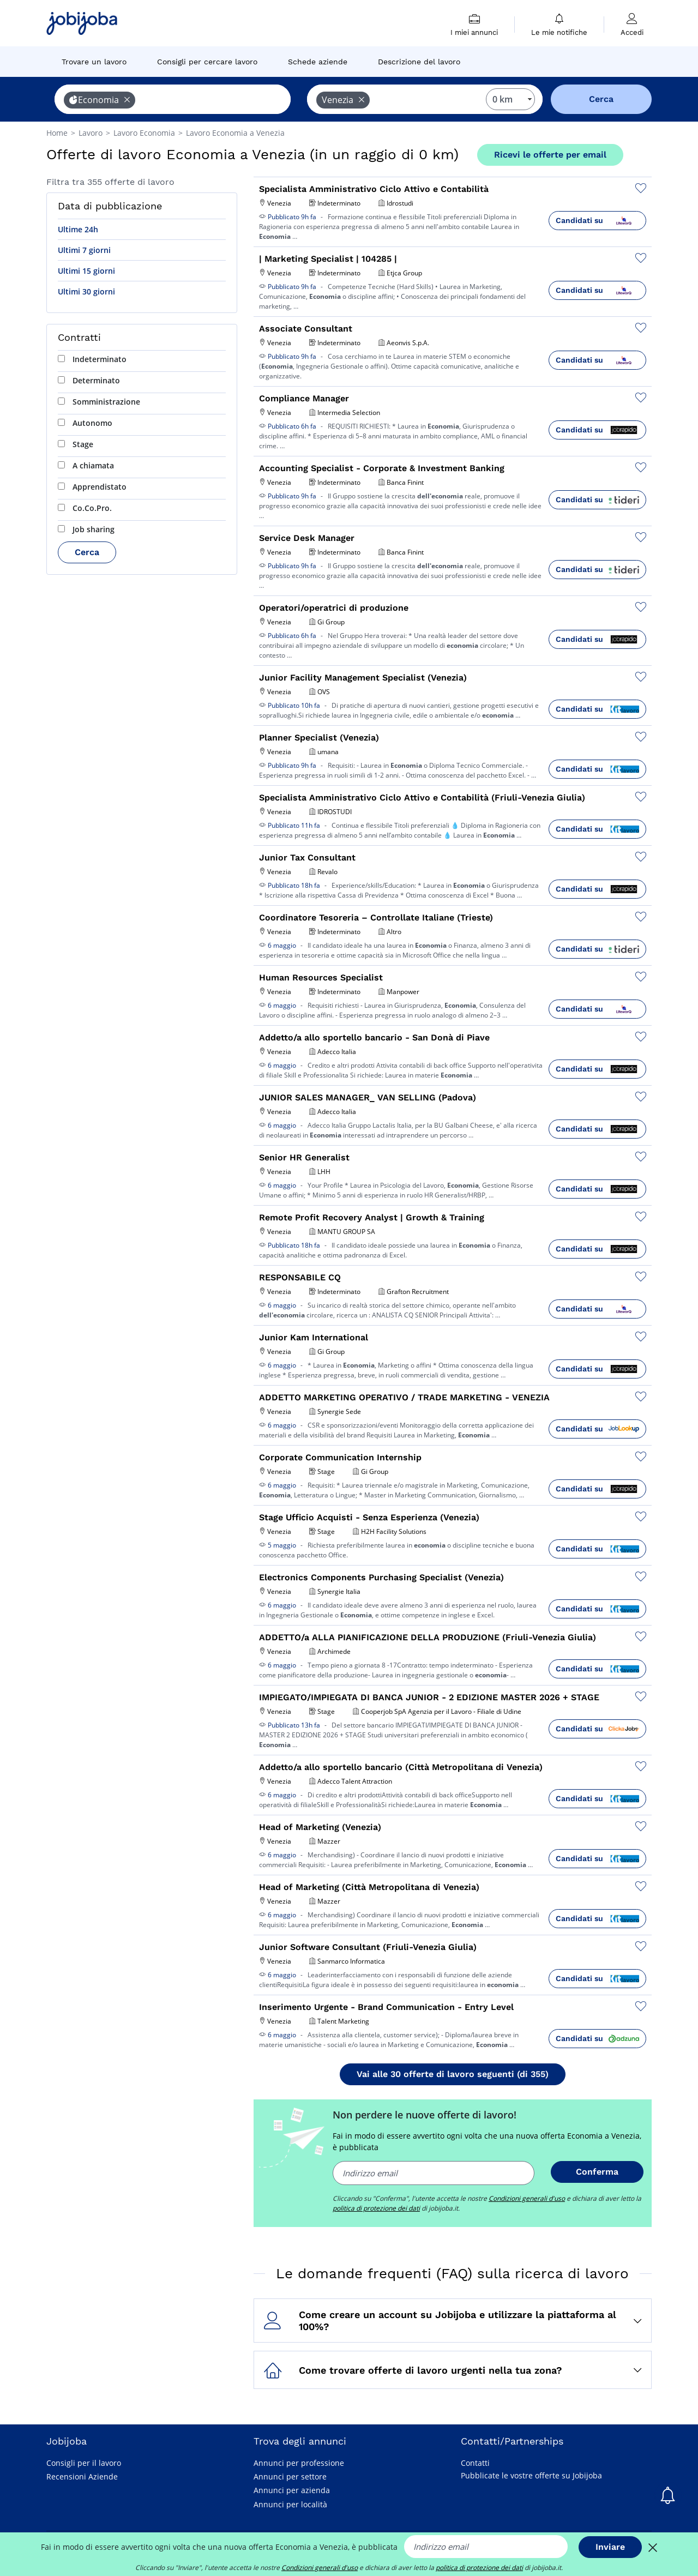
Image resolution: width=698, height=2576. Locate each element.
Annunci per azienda (292, 2490)
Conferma (597, 2171)
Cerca (87, 552)
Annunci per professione (299, 2463)
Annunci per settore (290, 2476)
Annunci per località (290, 2504)
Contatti (475, 2463)
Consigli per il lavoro (83, 2463)
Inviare (610, 2547)
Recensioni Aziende (82, 2476)
